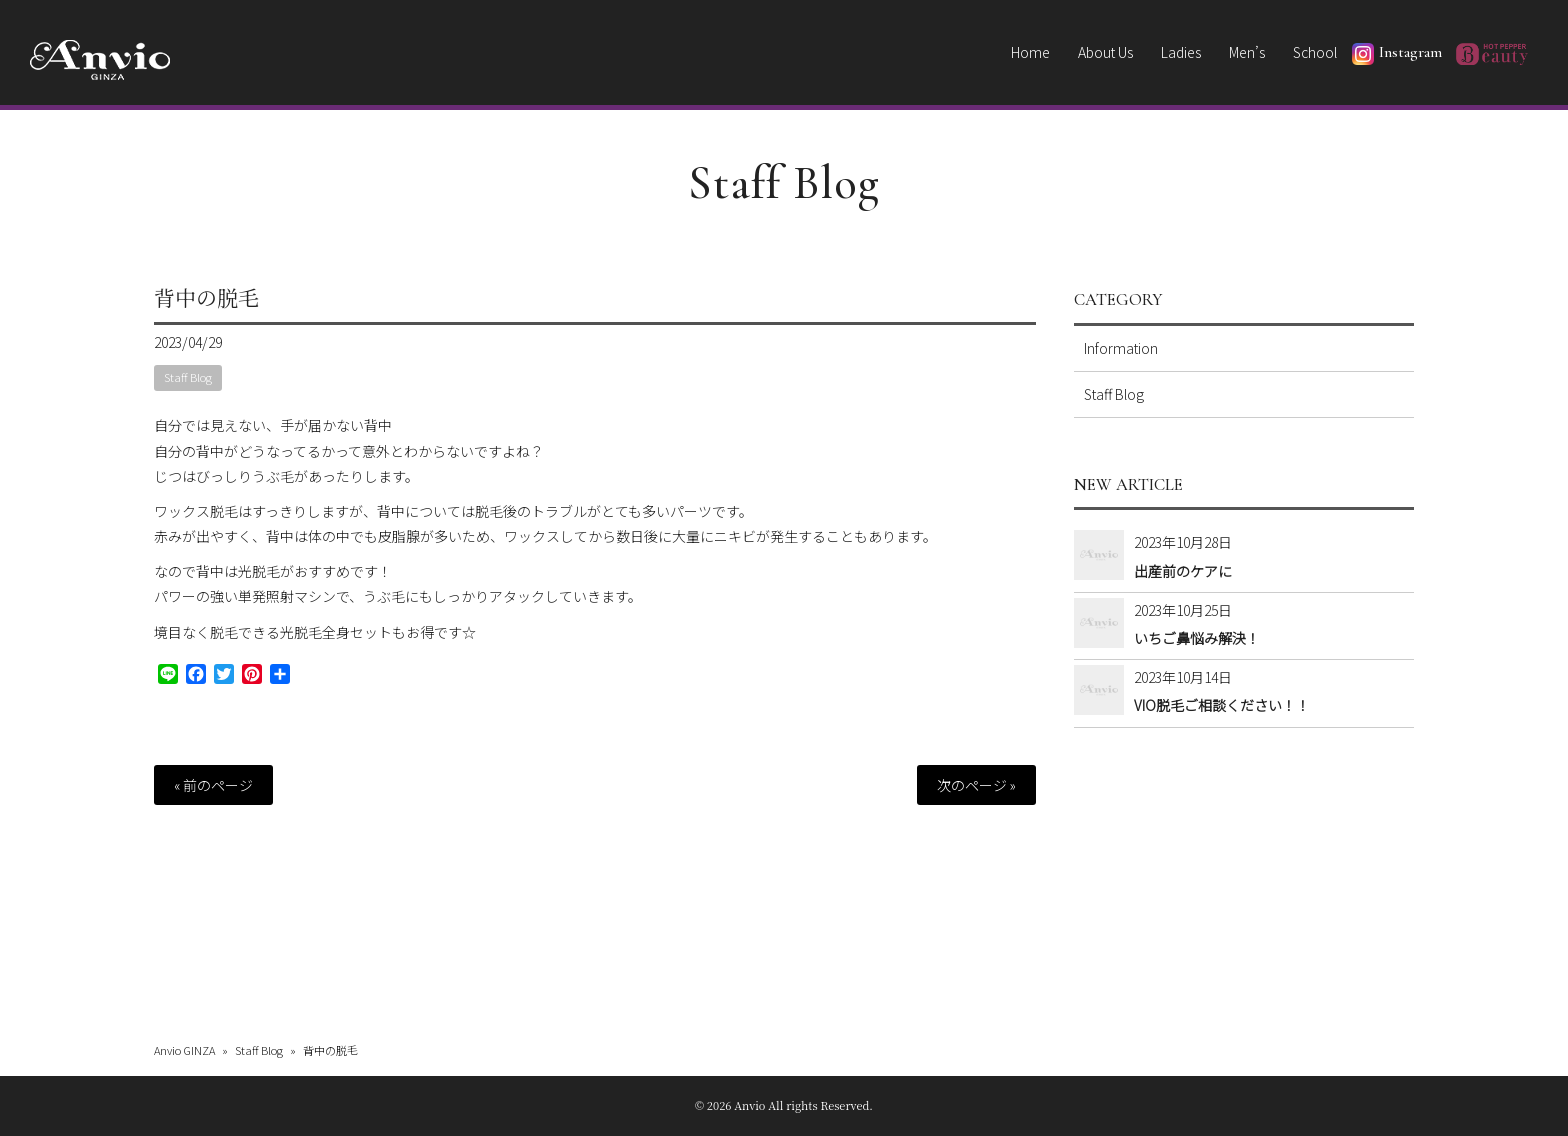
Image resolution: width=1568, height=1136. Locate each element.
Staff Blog (784, 183)
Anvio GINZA (184, 1050)
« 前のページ (213, 785)
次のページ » (976, 785)
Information (1121, 348)
